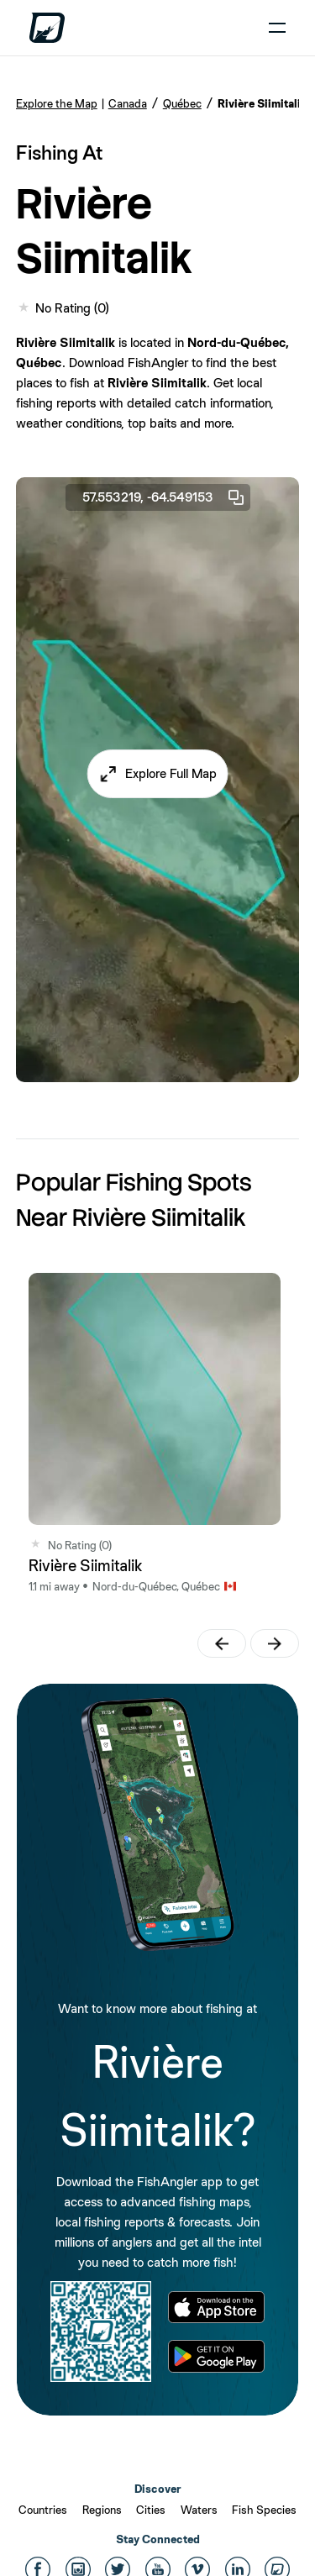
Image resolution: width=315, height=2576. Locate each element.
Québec (182, 103)
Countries (42, 2509)
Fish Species (264, 2509)
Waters (199, 2509)
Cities (150, 2509)
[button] (157, 773)
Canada (127, 103)
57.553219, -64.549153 (164, 497)
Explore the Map (56, 103)
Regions (102, 2509)
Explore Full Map (171, 773)
